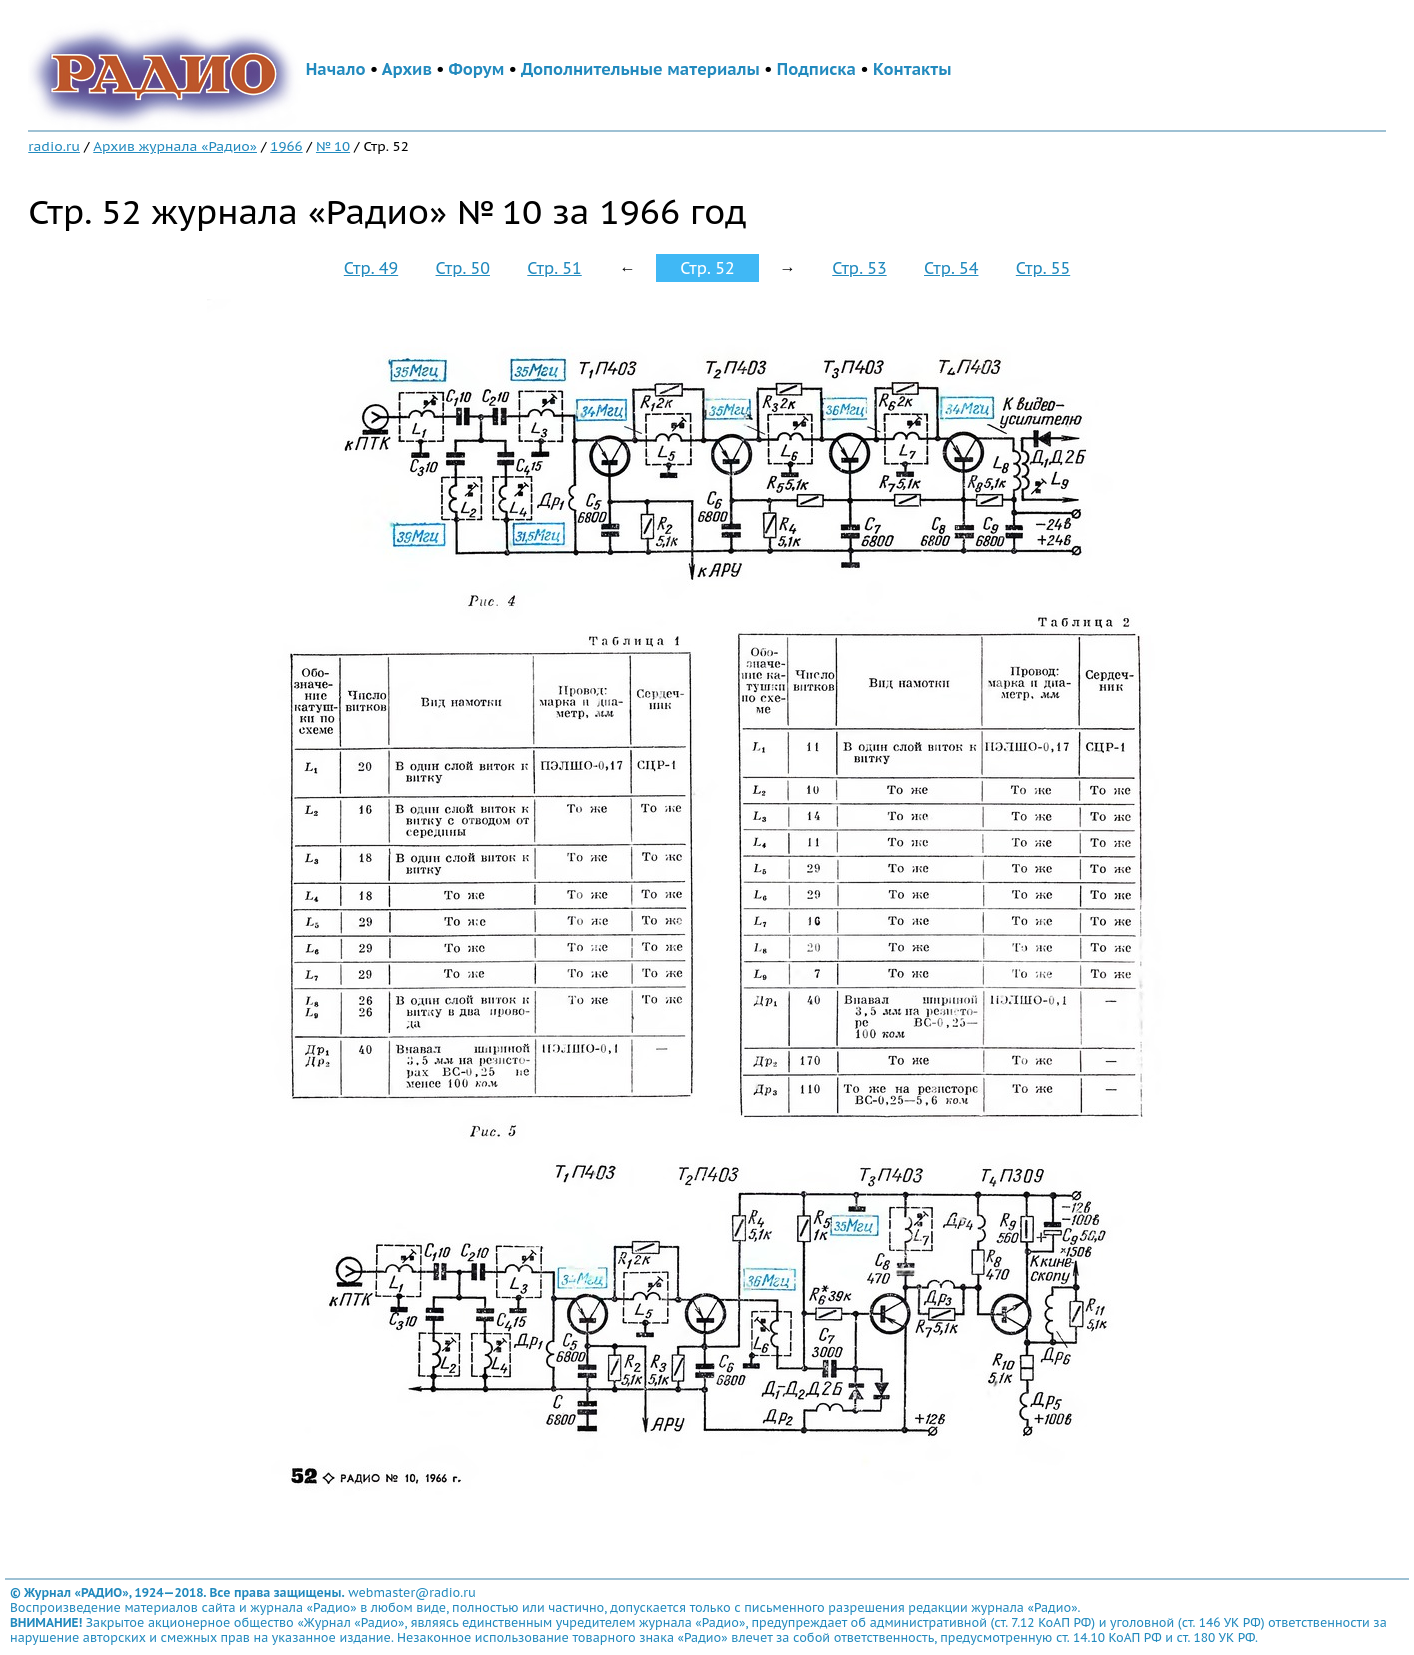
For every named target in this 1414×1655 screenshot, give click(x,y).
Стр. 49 (371, 268)
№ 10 (333, 146)
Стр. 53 (859, 268)
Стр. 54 (951, 268)
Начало (336, 69)
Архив (407, 69)
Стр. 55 (1043, 268)
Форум (477, 69)
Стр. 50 (463, 268)
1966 (286, 146)
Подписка (816, 69)
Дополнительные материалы (640, 69)
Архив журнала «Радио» (175, 146)
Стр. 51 (554, 268)
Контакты (912, 69)
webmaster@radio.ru (412, 1592)
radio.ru (54, 146)
